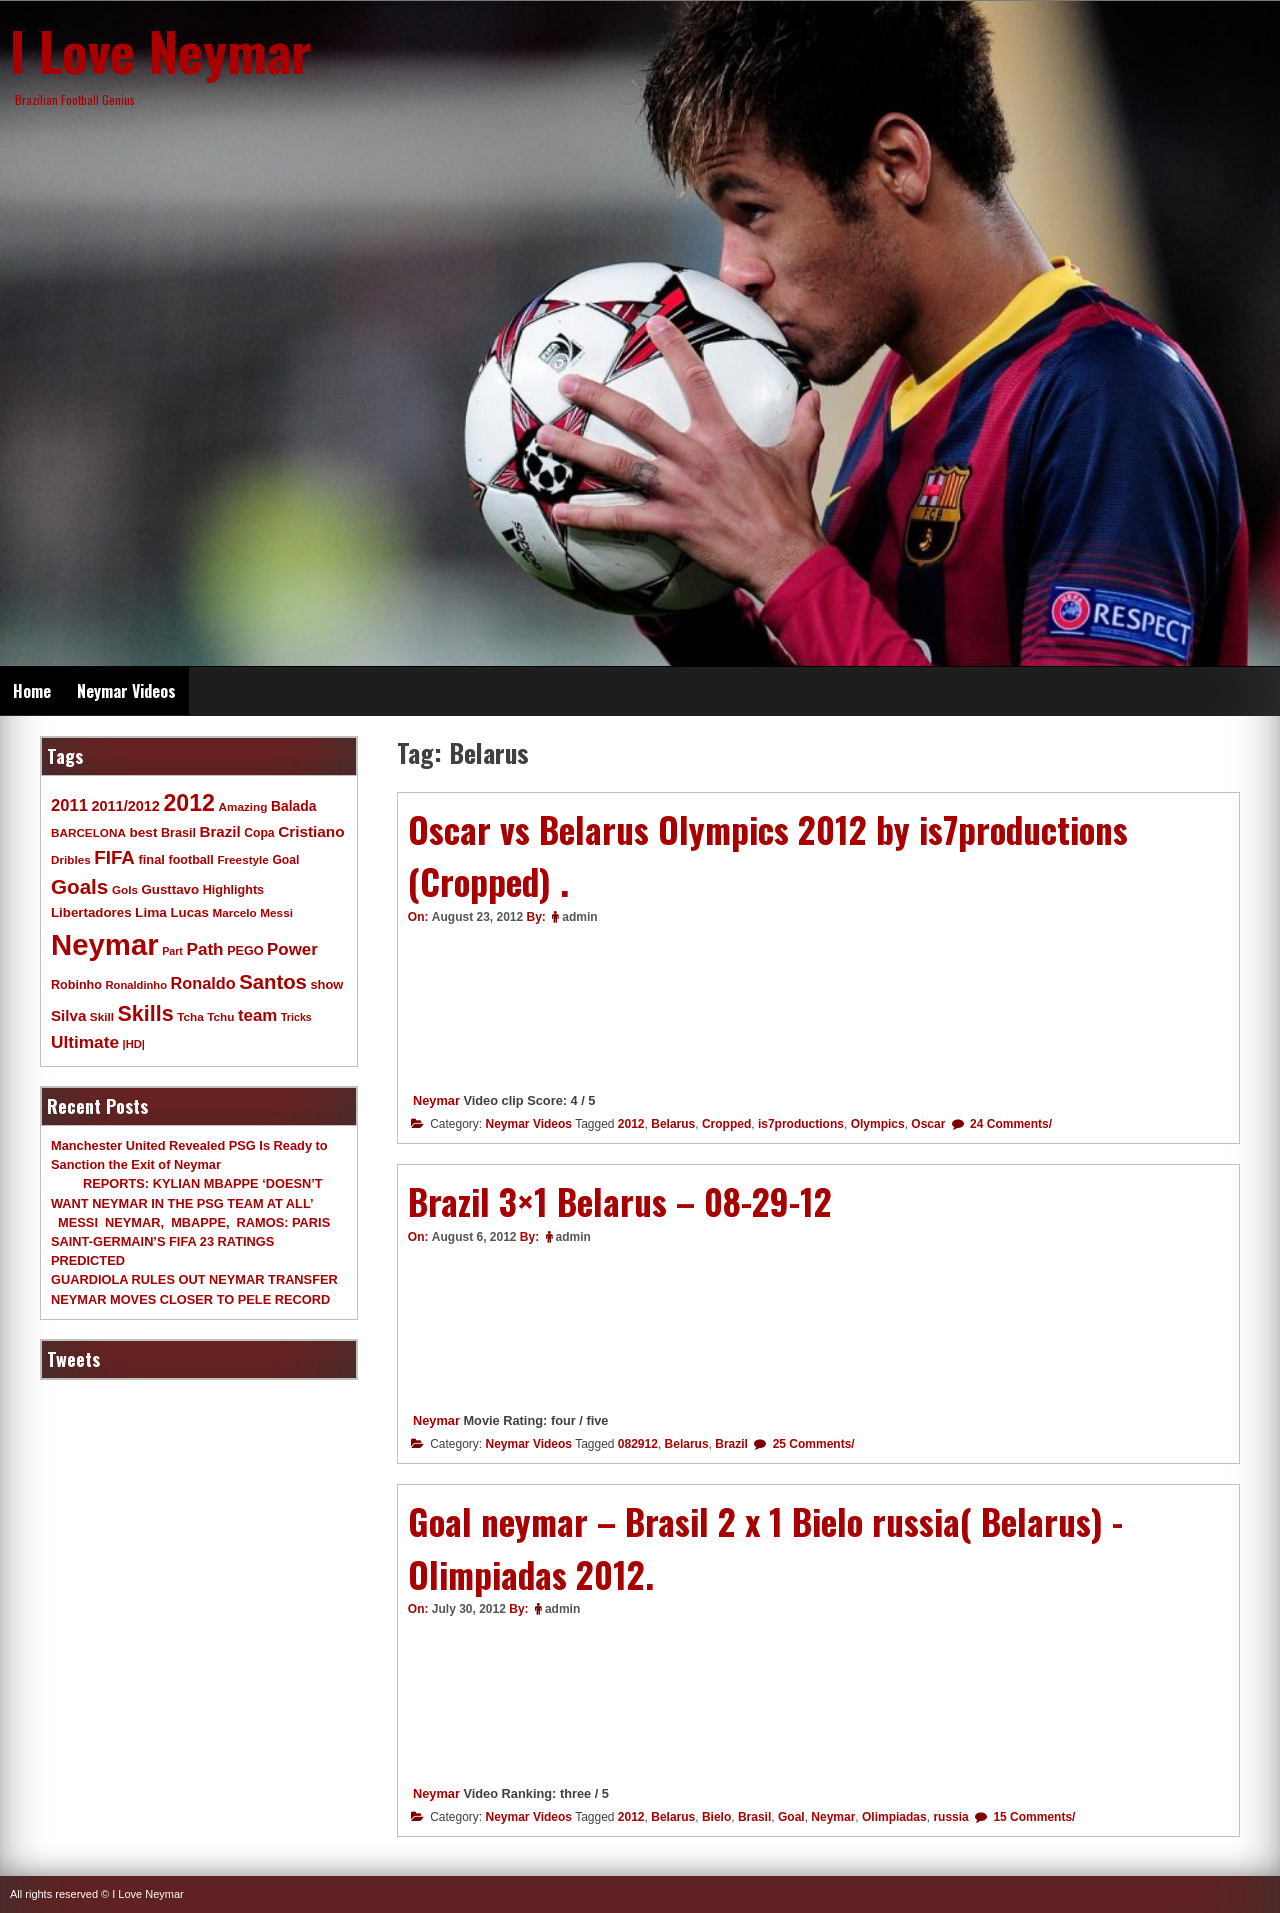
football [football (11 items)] (190, 860)
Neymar (436, 1100)
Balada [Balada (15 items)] (293, 806)
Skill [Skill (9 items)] (102, 1016)
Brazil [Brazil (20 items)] (220, 831)
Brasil (754, 1817)
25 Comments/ (811, 1444)
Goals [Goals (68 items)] (79, 886)
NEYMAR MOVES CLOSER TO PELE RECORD (190, 1299)
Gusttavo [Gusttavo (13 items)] (171, 889)
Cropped (726, 1124)
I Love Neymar (161, 50)
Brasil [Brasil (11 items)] (178, 833)
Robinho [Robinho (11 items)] (76, 985)
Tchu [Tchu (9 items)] (220, 1016)
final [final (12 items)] (151, 859)
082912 (638, 1444)
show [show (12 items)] (326, 984)
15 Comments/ (1032, 1817)
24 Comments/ (1009, 1124)
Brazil (731, 1444)
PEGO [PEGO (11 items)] (245, 951)
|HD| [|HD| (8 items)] (134, 1044)
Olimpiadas (894, 1817)
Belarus (673, 1124)
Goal (791, 1817)
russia (950, 1817)
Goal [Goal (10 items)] (285, 860)
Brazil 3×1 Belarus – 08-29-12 (620, 1201)
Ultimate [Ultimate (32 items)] (85, 1042)
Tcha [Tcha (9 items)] (190, 1016)
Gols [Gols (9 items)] (125, 889)
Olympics (878, 1124)
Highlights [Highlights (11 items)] (233, 890)
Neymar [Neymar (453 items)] (105, 944)
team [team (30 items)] (257, 1015)
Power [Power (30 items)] (292, 949)
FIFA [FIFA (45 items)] (114, 857)
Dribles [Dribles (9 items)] (71, 859)
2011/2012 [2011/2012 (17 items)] (125, 806)
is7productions (801, 1124)
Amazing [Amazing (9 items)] (243, 806)
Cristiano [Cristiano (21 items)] (311, 831)
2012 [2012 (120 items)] (189, 803)
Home (32, 691)
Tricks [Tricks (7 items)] (296, 1017)
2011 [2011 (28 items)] (69, 805)
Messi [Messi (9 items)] (276, 912)
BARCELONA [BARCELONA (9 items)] (88, 832)
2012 (631, 1124)
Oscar (928, 1124)
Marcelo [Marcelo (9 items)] (234, 912)
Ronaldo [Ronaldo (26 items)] (203, 983)
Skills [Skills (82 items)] (146, 1014)
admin (579, 917)
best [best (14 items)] (143, 832)
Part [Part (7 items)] (172, 951)
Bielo (716, 1817)
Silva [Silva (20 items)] (68, 1015)
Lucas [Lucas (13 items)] (189, 912)
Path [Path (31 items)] (204, 949)
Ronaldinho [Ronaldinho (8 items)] (137, 985)
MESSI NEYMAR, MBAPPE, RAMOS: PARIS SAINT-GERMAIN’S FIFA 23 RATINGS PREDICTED (190, 1241)
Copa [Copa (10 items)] (259, 833)
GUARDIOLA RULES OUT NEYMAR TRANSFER (194, 1279)
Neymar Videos (126, 691)
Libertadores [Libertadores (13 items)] (91, 912)
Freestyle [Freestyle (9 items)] (242, 859)
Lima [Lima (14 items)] (151, 912)
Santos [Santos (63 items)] (273, 982)
